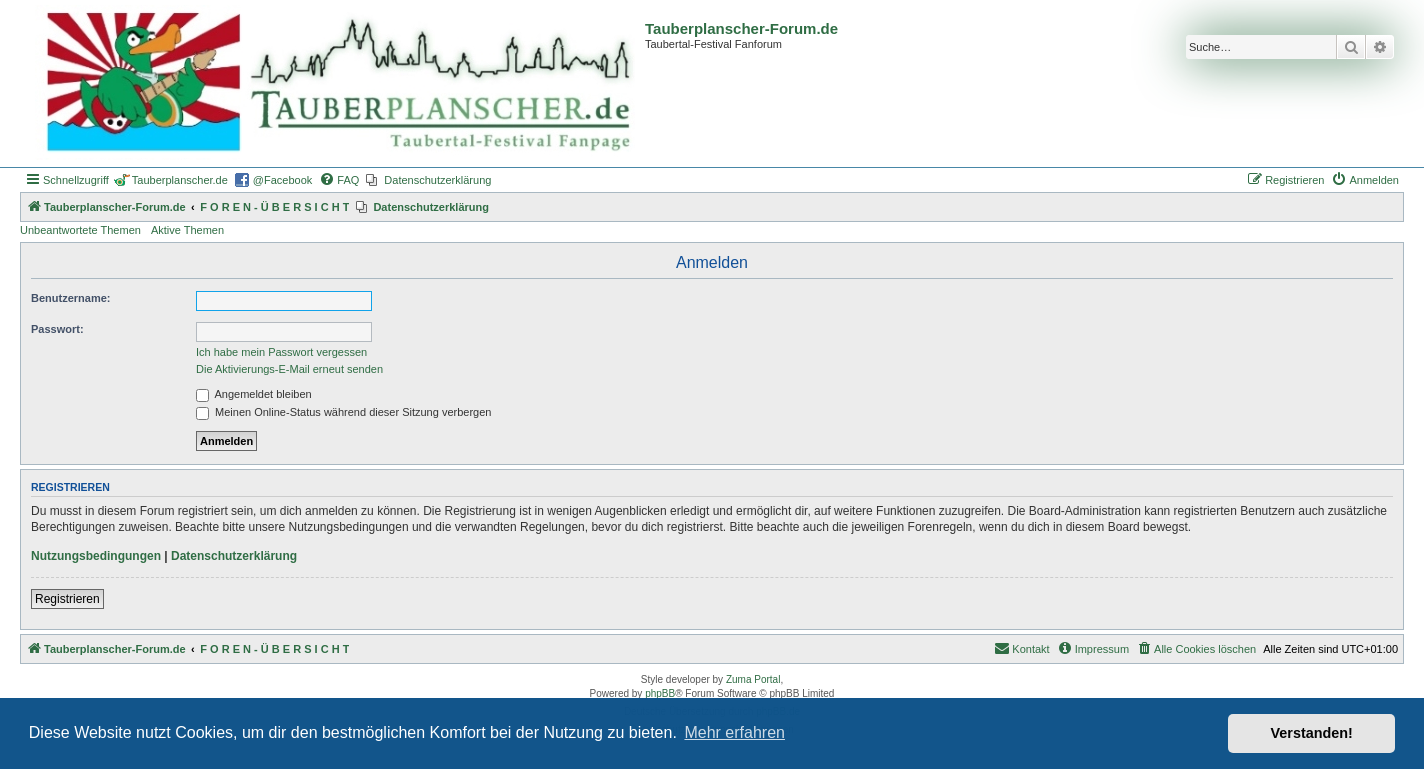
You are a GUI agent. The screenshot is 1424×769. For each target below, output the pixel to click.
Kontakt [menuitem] (1021, 648)
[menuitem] (339, 180)
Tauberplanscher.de (180, 180)
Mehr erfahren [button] (734, 732)
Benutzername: (70, 298)
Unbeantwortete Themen (80, 230)
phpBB (660, 693)
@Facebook (282, 180)
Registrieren (67, 599)
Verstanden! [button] (1312, 733)
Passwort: (57, 329)
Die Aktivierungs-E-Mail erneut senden (289, 369)
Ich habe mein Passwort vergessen (281, 352)
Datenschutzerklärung (234, 556)
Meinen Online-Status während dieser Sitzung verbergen (343, 412)
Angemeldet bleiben (254, 394)
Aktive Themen (187, 230)
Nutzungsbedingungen (96, 556)
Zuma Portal (753, 679)
